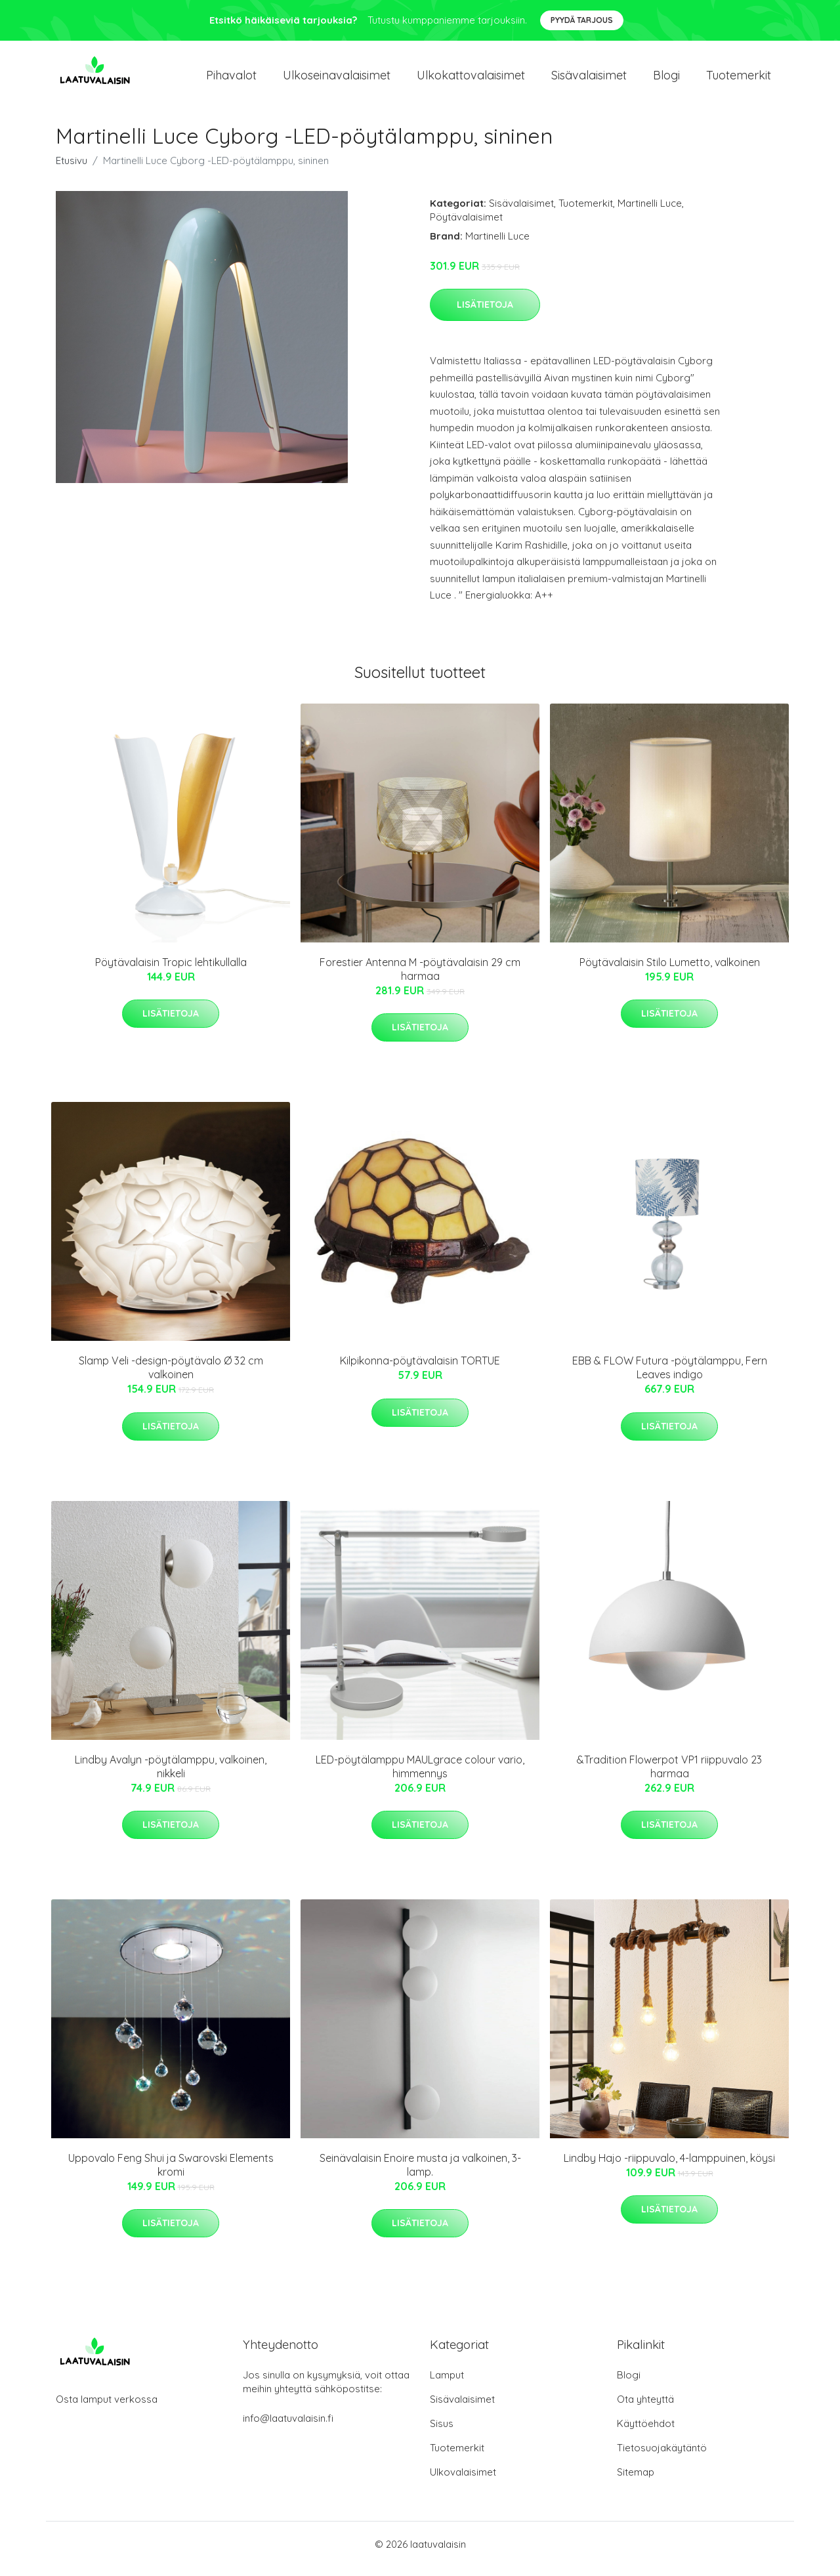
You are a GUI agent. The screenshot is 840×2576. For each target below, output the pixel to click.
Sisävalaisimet (589, 79)
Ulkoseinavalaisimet (336, 79)
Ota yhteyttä (645, 2408)
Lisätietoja (485, 314)
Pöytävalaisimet (466, 226)
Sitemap (635, 2481)
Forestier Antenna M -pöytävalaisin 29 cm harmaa (420, 978)
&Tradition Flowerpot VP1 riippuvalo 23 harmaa (669, 1775)
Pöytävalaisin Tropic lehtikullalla (171, 971)
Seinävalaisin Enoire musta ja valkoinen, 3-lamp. (420, 2174)
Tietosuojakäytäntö (662, 2457)
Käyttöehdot (646, 2432)
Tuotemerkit (738, 79)
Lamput (447, 2384)
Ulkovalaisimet (463, 2481)
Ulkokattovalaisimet (471, 79)
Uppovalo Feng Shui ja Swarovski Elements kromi (171, 2174)
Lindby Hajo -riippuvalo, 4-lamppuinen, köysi (669, 2167)
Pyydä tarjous (582, 20)
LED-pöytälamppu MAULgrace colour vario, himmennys (420, 1775)
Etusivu (71, 169)
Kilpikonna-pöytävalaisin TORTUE (420, 1369)
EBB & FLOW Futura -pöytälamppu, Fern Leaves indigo (669, 1376)
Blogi (666, 79)
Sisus (441, 2432)
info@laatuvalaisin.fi (288, 2427)
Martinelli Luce (650, 212)
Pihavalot (231, 79)
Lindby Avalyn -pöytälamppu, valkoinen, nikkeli (170, 1775)
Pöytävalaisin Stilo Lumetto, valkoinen (669, 971)
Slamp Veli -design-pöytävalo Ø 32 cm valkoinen (171, 1376)
